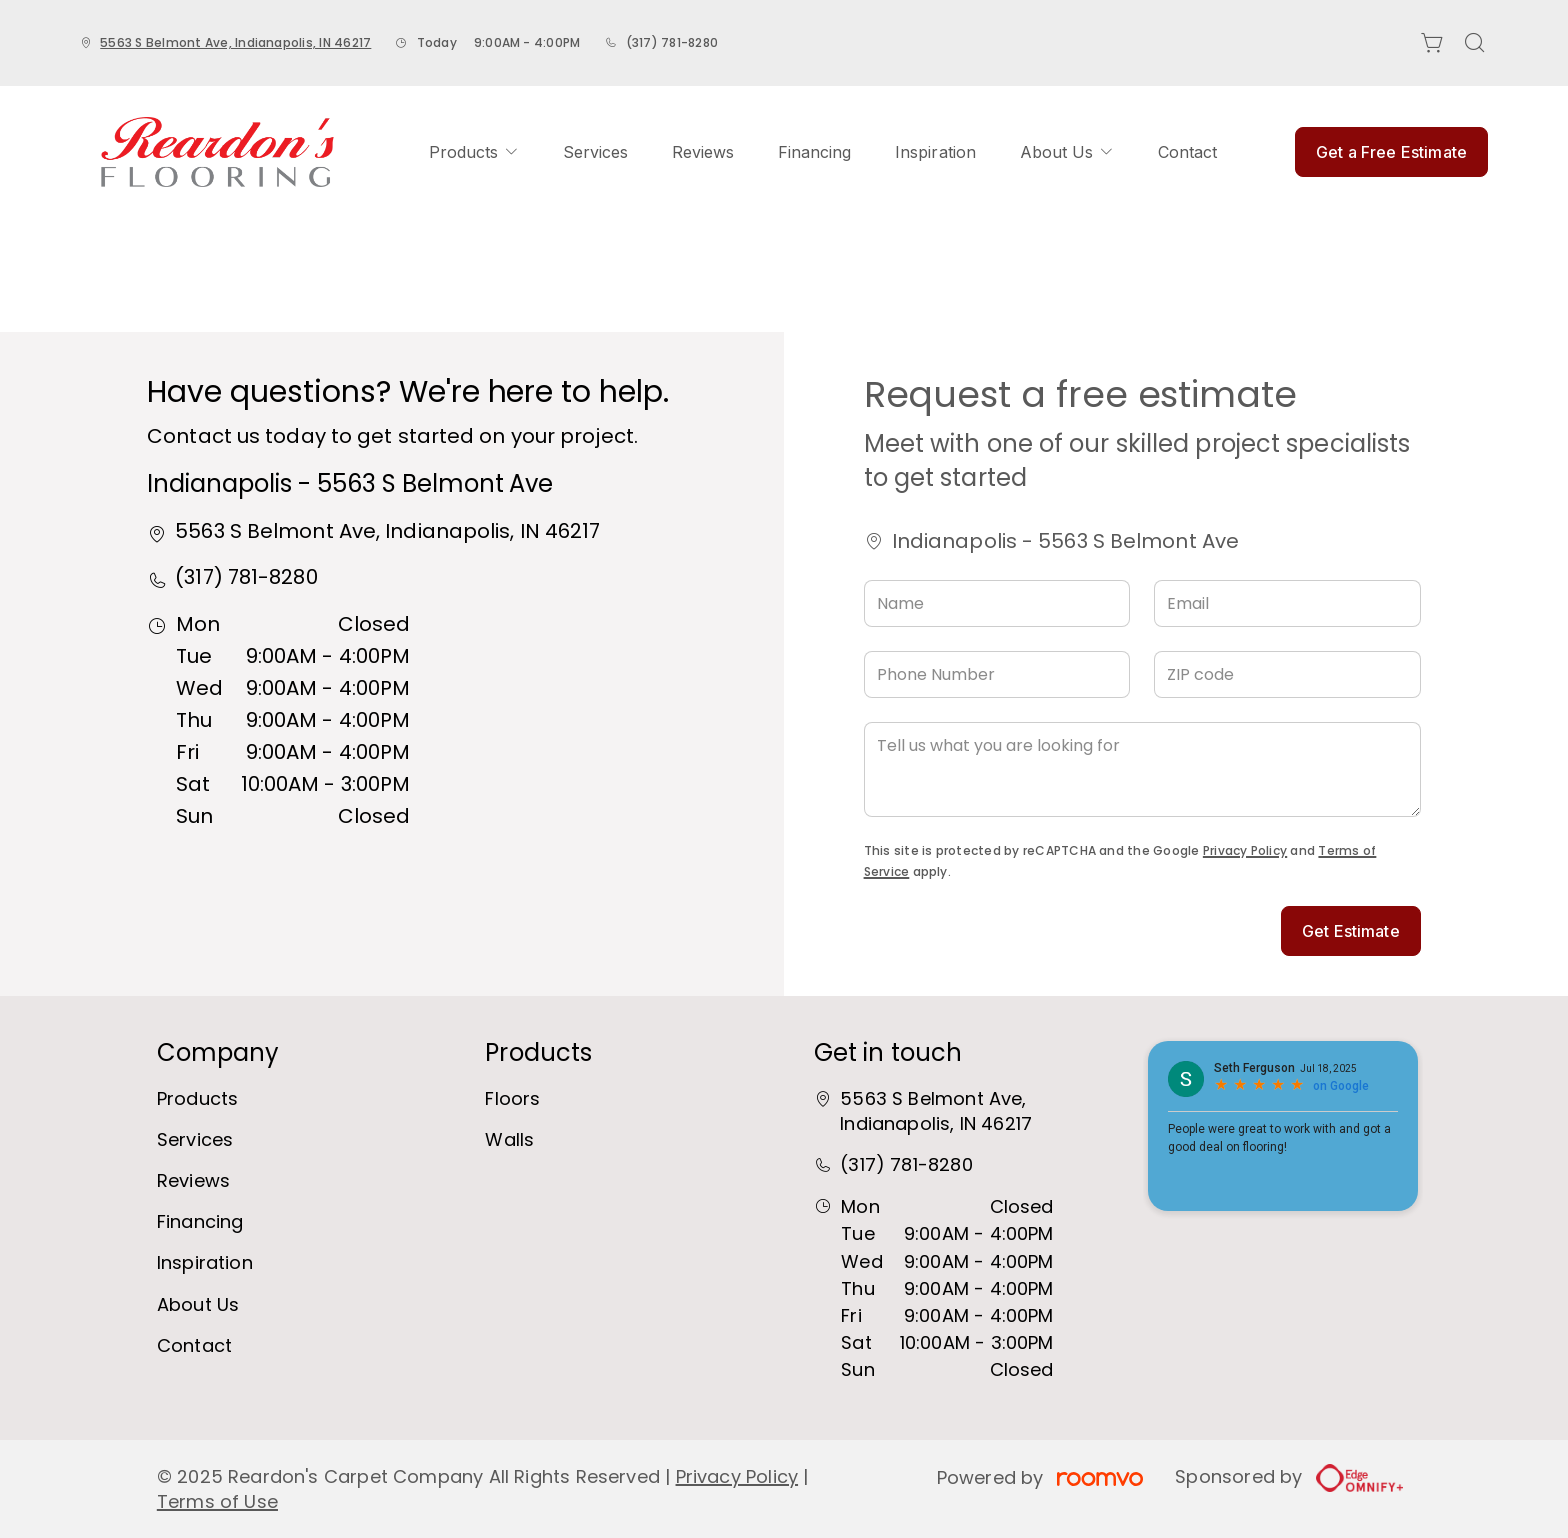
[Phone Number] (997, 674)
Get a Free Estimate (1391, 152)
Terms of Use (217, 1501)
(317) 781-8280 (672, 42)
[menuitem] (474, 152)
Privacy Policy (1245, 850)
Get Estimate (1351, 931)
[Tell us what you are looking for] (1142, 769)
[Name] (997, 603)
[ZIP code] (1287, 674)
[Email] (1287, 603)
